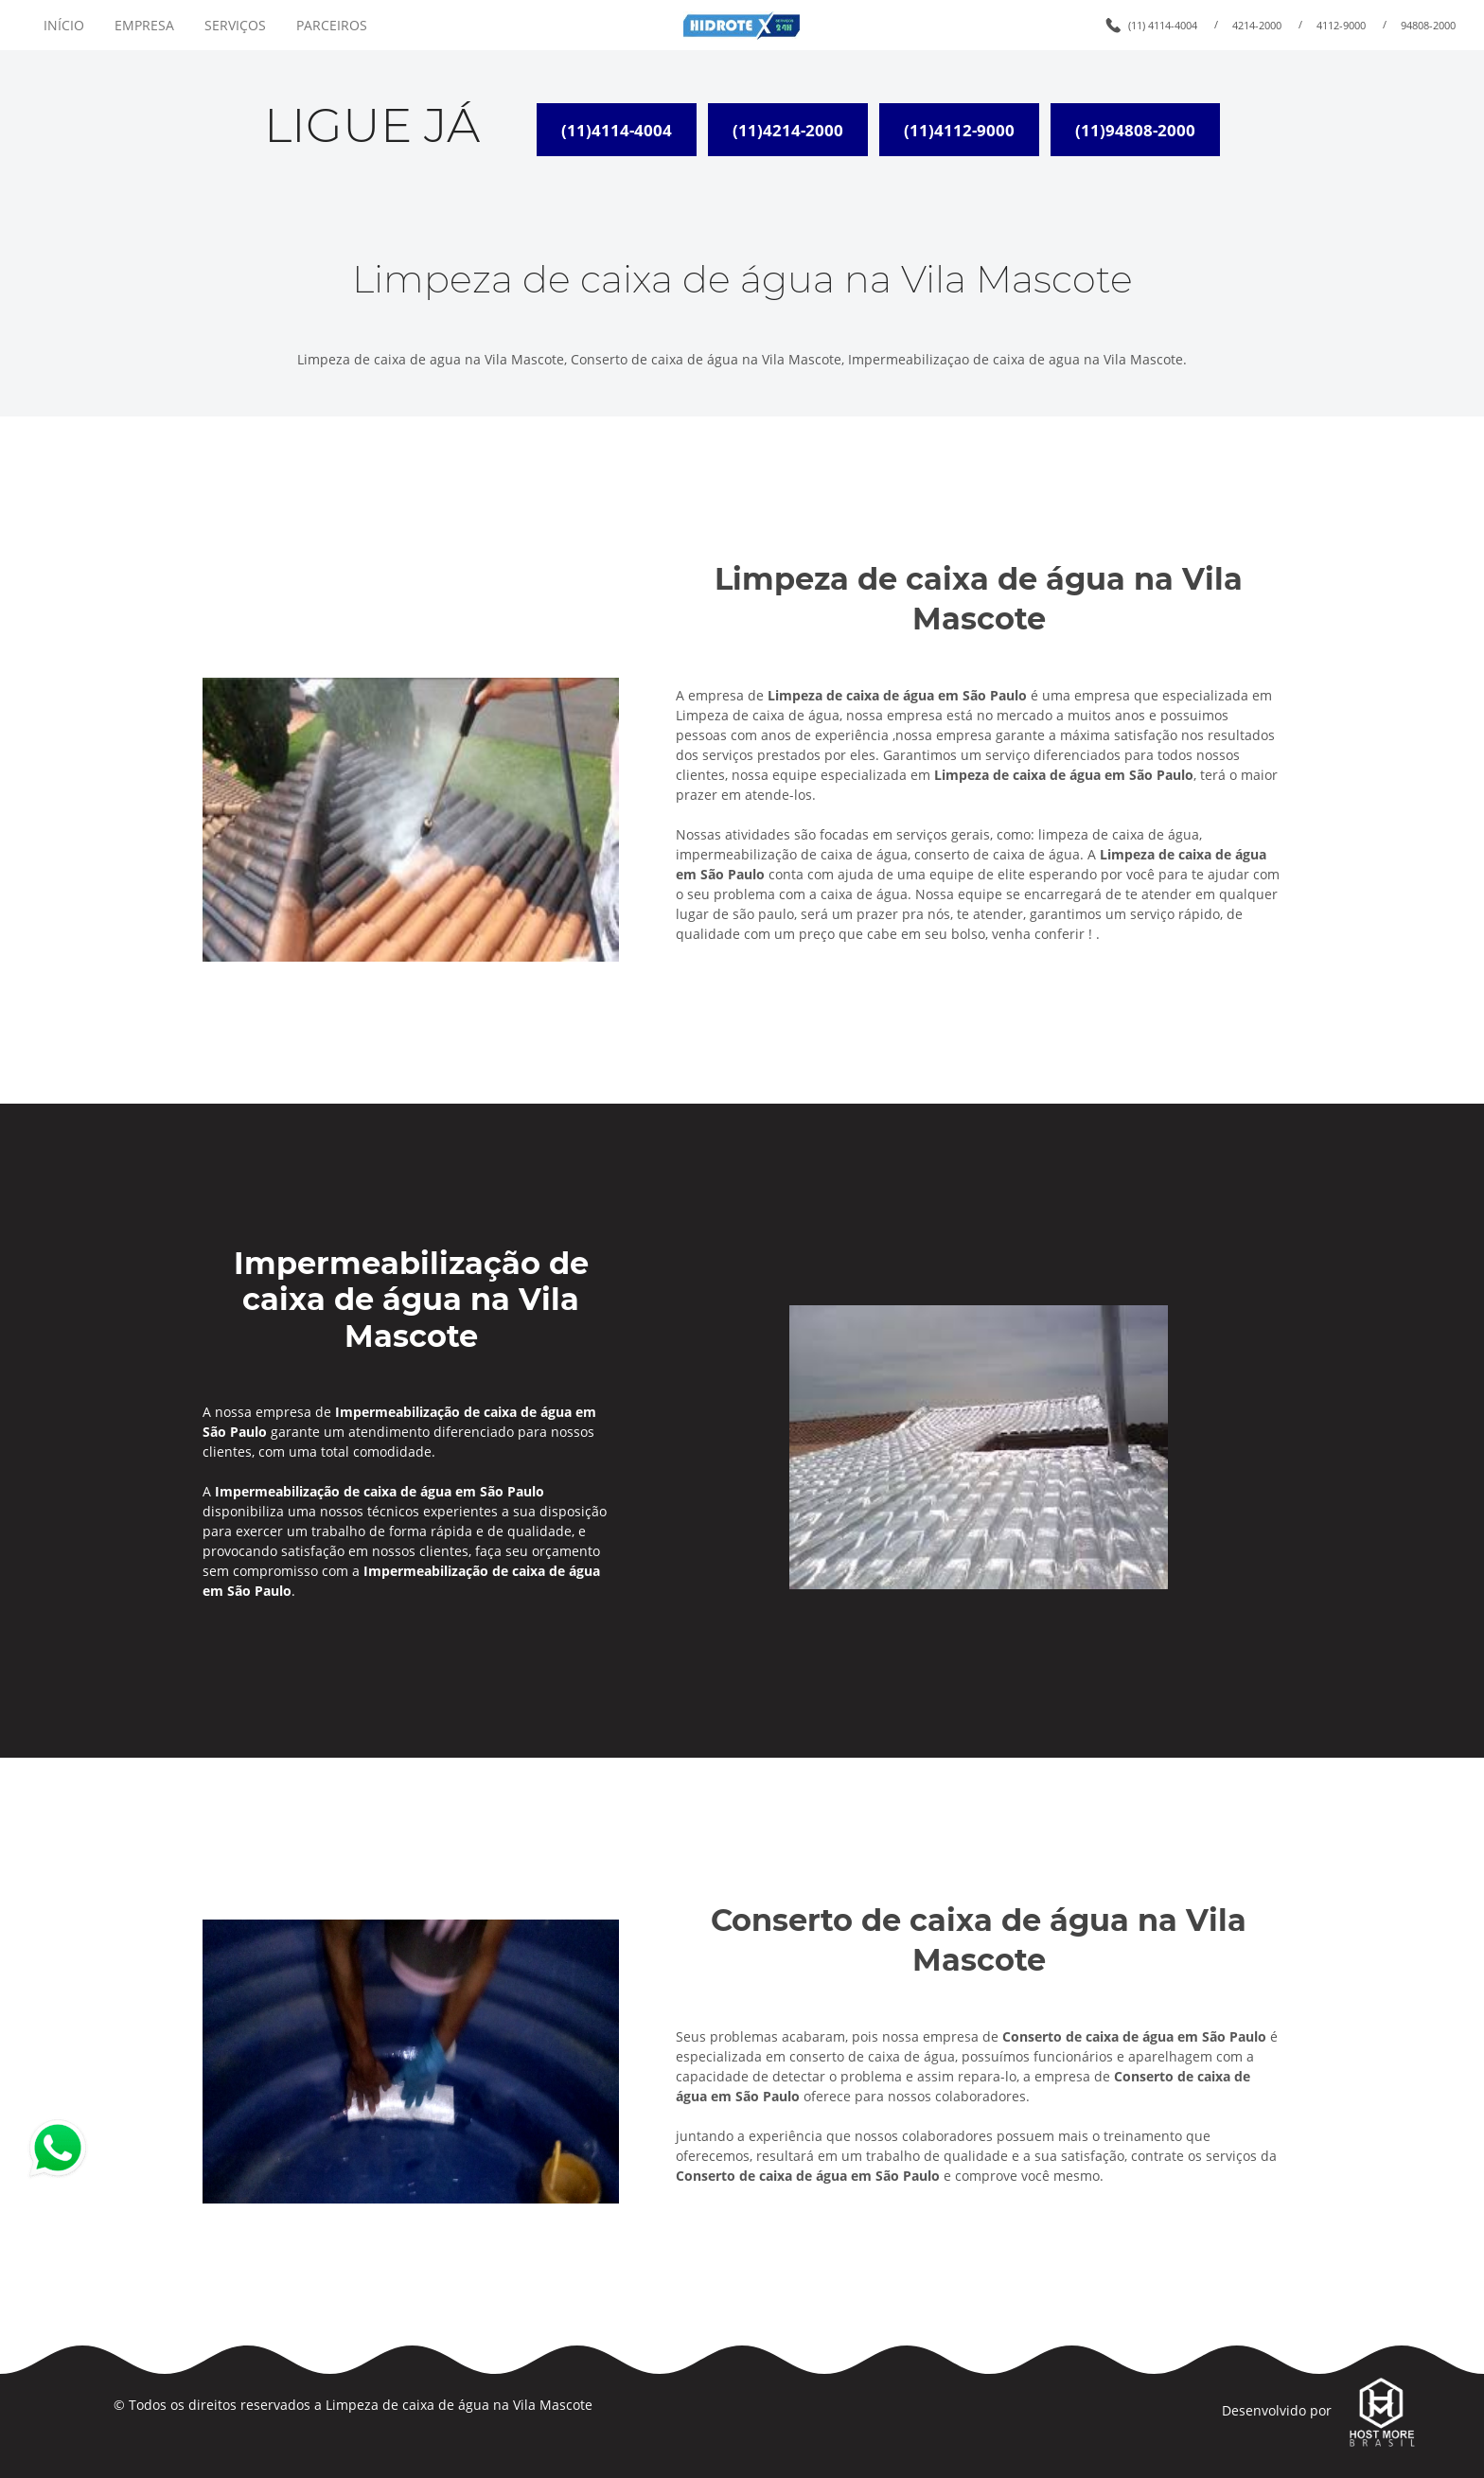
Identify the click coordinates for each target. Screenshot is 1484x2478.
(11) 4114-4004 (1162, 25)
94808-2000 (1428, 25)
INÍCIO (64, 25)
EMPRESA (144, 25)
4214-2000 (1256, 25)
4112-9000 (1341, 25)
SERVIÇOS (235, 25)
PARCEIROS (331, 25)
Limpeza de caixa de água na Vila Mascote (459, 2405)
